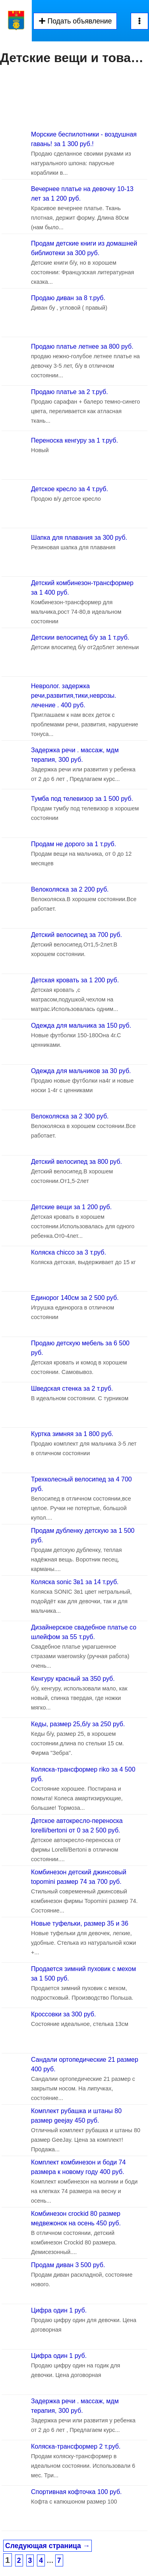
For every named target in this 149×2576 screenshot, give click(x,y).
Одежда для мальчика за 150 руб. (81, 1025)
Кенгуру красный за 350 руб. (73, 1678)
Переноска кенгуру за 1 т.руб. (74, 440)
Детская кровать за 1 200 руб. (75, 980)
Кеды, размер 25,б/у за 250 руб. (78, 1724)
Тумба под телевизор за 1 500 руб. (82, 798)
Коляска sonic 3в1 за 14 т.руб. (75, 1582)
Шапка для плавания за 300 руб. (79, 537)
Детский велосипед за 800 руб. (76, 1161)
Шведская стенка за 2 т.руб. (72, 1388)
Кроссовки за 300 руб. (63, 2014)
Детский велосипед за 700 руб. (76, 934)
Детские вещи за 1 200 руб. (71, 1207)
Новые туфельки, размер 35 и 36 (79, 1923)
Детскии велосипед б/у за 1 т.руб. (80, 637)
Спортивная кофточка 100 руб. (76, 2491)
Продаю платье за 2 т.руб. (69, 391)
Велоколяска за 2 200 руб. (70, 889)
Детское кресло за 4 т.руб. (69, 489)
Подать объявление (75, 21)
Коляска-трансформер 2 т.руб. (75, 2446)
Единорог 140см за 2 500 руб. (75, 1297)
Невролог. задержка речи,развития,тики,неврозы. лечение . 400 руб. (73, 695)
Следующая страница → (47, 2546)
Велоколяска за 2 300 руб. (70, 1116)
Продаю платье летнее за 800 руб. (82, 346)
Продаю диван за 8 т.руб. (68, 298)
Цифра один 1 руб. (59, 2310)
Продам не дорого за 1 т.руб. (73, 844)
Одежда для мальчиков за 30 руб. (81, 1070)
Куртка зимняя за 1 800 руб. (72, 1433)
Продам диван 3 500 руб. (68, 2265)
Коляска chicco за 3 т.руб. (68, 1252)
